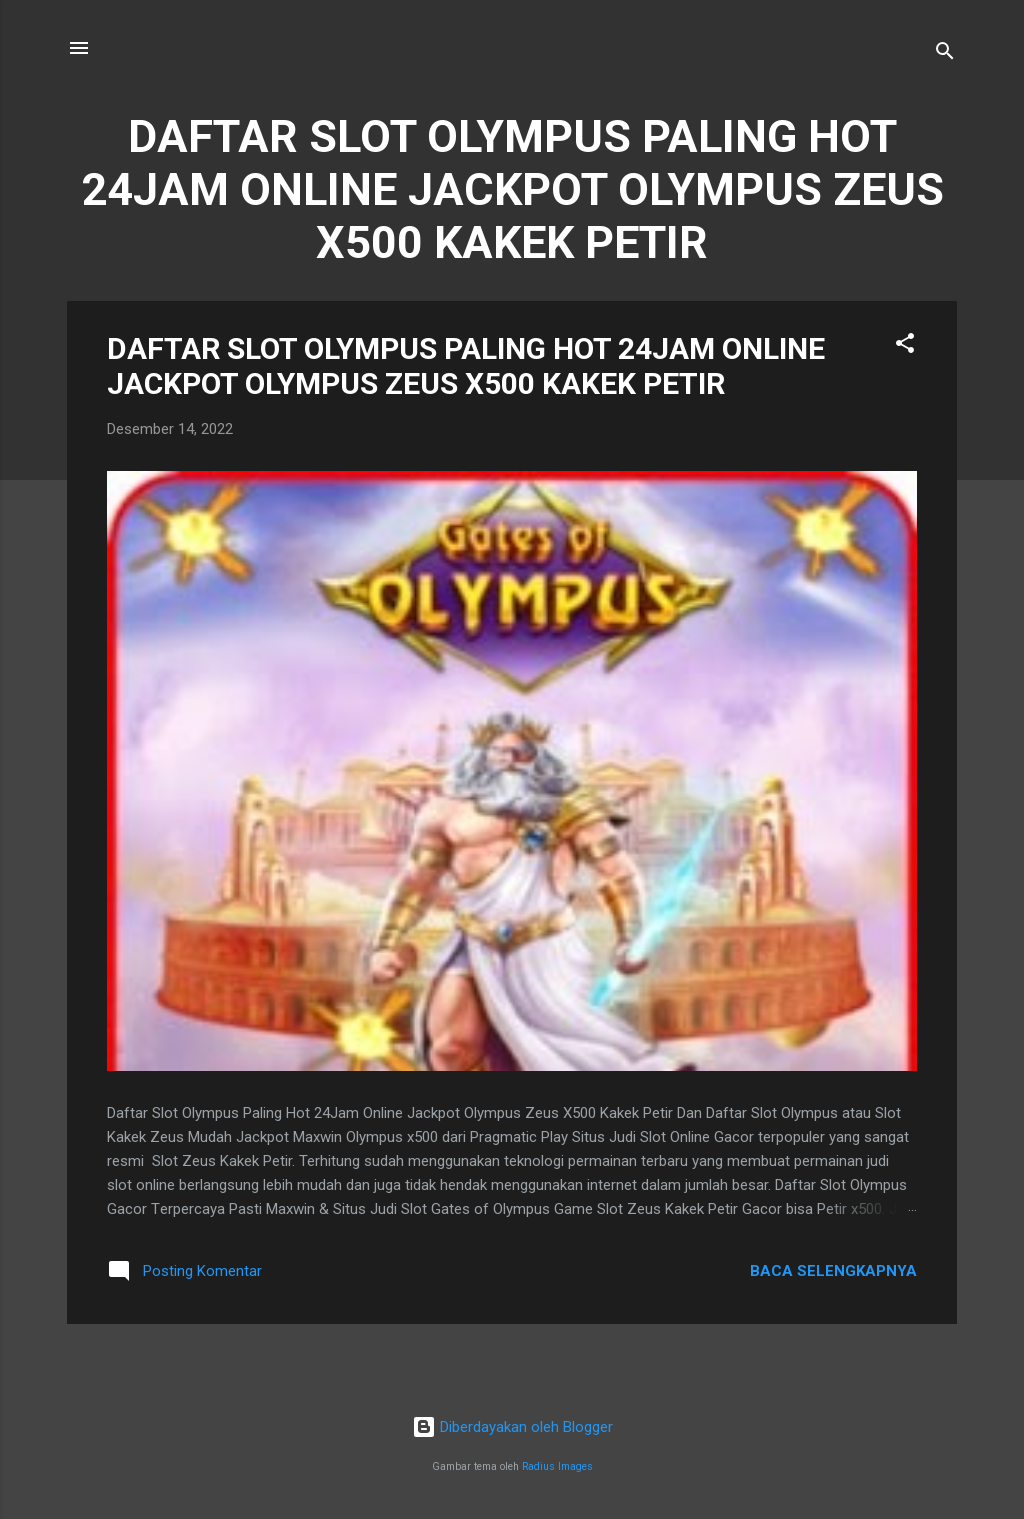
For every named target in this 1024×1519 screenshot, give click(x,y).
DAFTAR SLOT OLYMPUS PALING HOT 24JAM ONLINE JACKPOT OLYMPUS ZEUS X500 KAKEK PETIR (466, 366)
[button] (905, 346)
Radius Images (557, 1466)
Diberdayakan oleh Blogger (512, 1427)
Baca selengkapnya (833, 1271)
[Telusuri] (945, 54)
